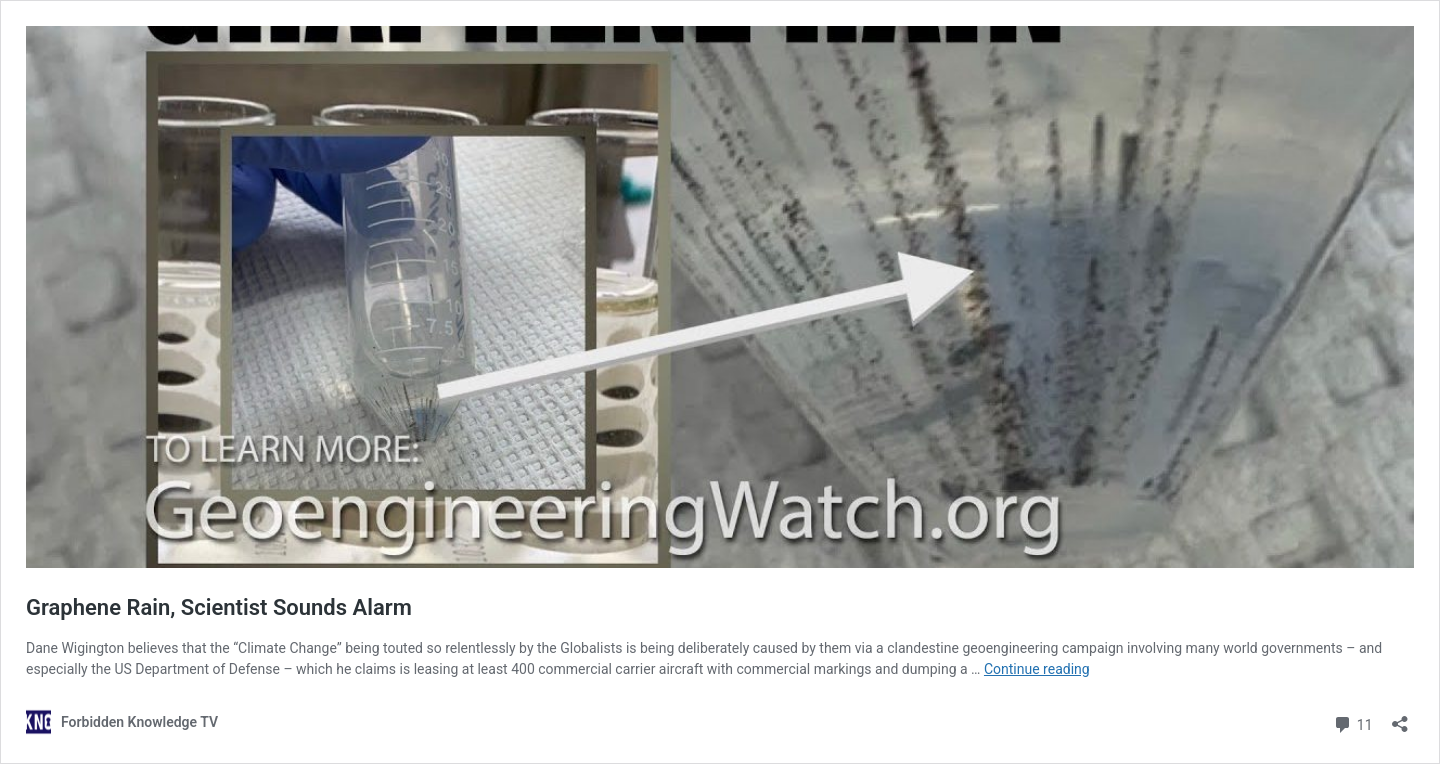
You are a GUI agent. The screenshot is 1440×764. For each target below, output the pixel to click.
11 (1352, 722)
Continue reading (1037, 669)
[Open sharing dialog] (1400, 717)
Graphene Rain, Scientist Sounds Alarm (219, 607)
